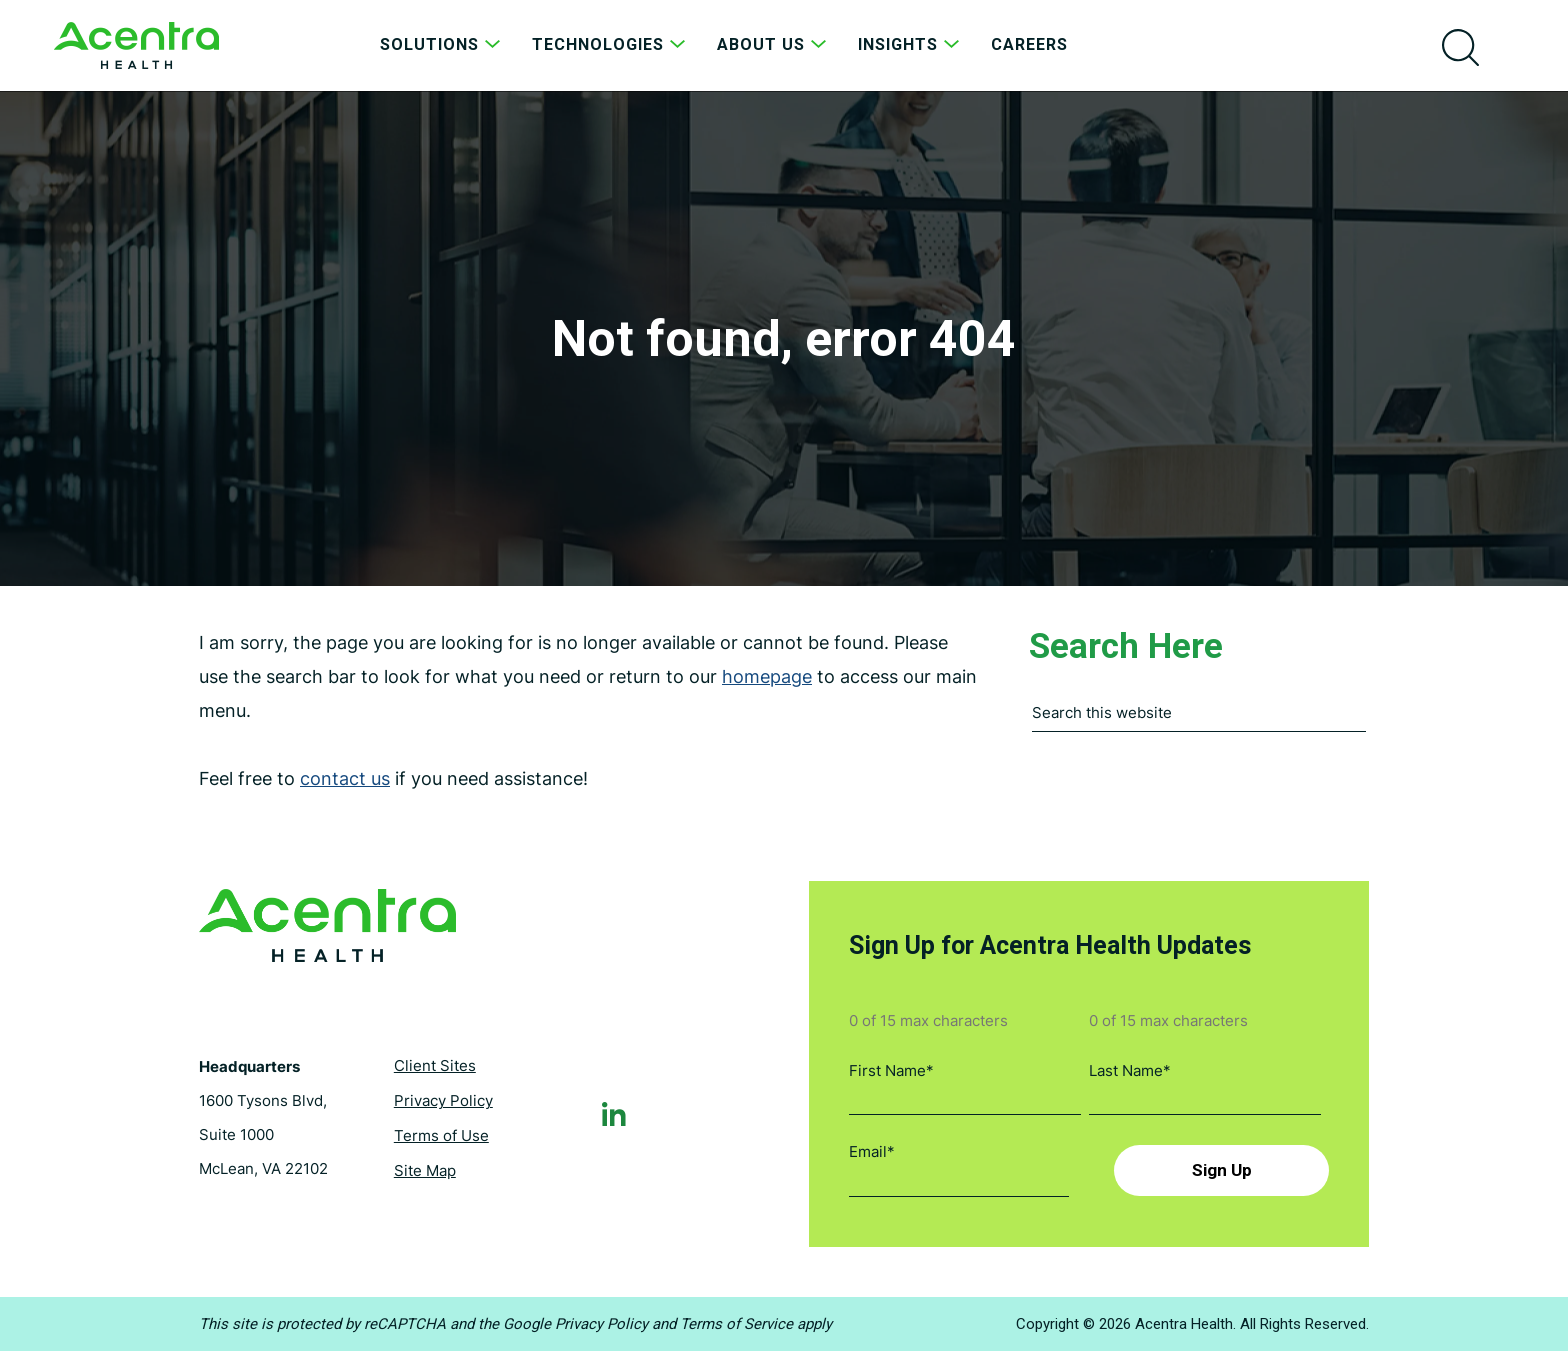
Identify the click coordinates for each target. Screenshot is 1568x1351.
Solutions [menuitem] (443, 44)
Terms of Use (441, 1135)
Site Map (425, 1170)
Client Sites (435, 1065)
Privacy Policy (443, 1100)
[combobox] (1199, 718)
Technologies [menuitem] (611, 44)
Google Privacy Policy (575, 1324)
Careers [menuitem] (1029, 44)
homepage (767, 676)
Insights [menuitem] (911, 44)
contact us (345, 778)
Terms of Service (736, 1324)
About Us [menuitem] (774, 44)
